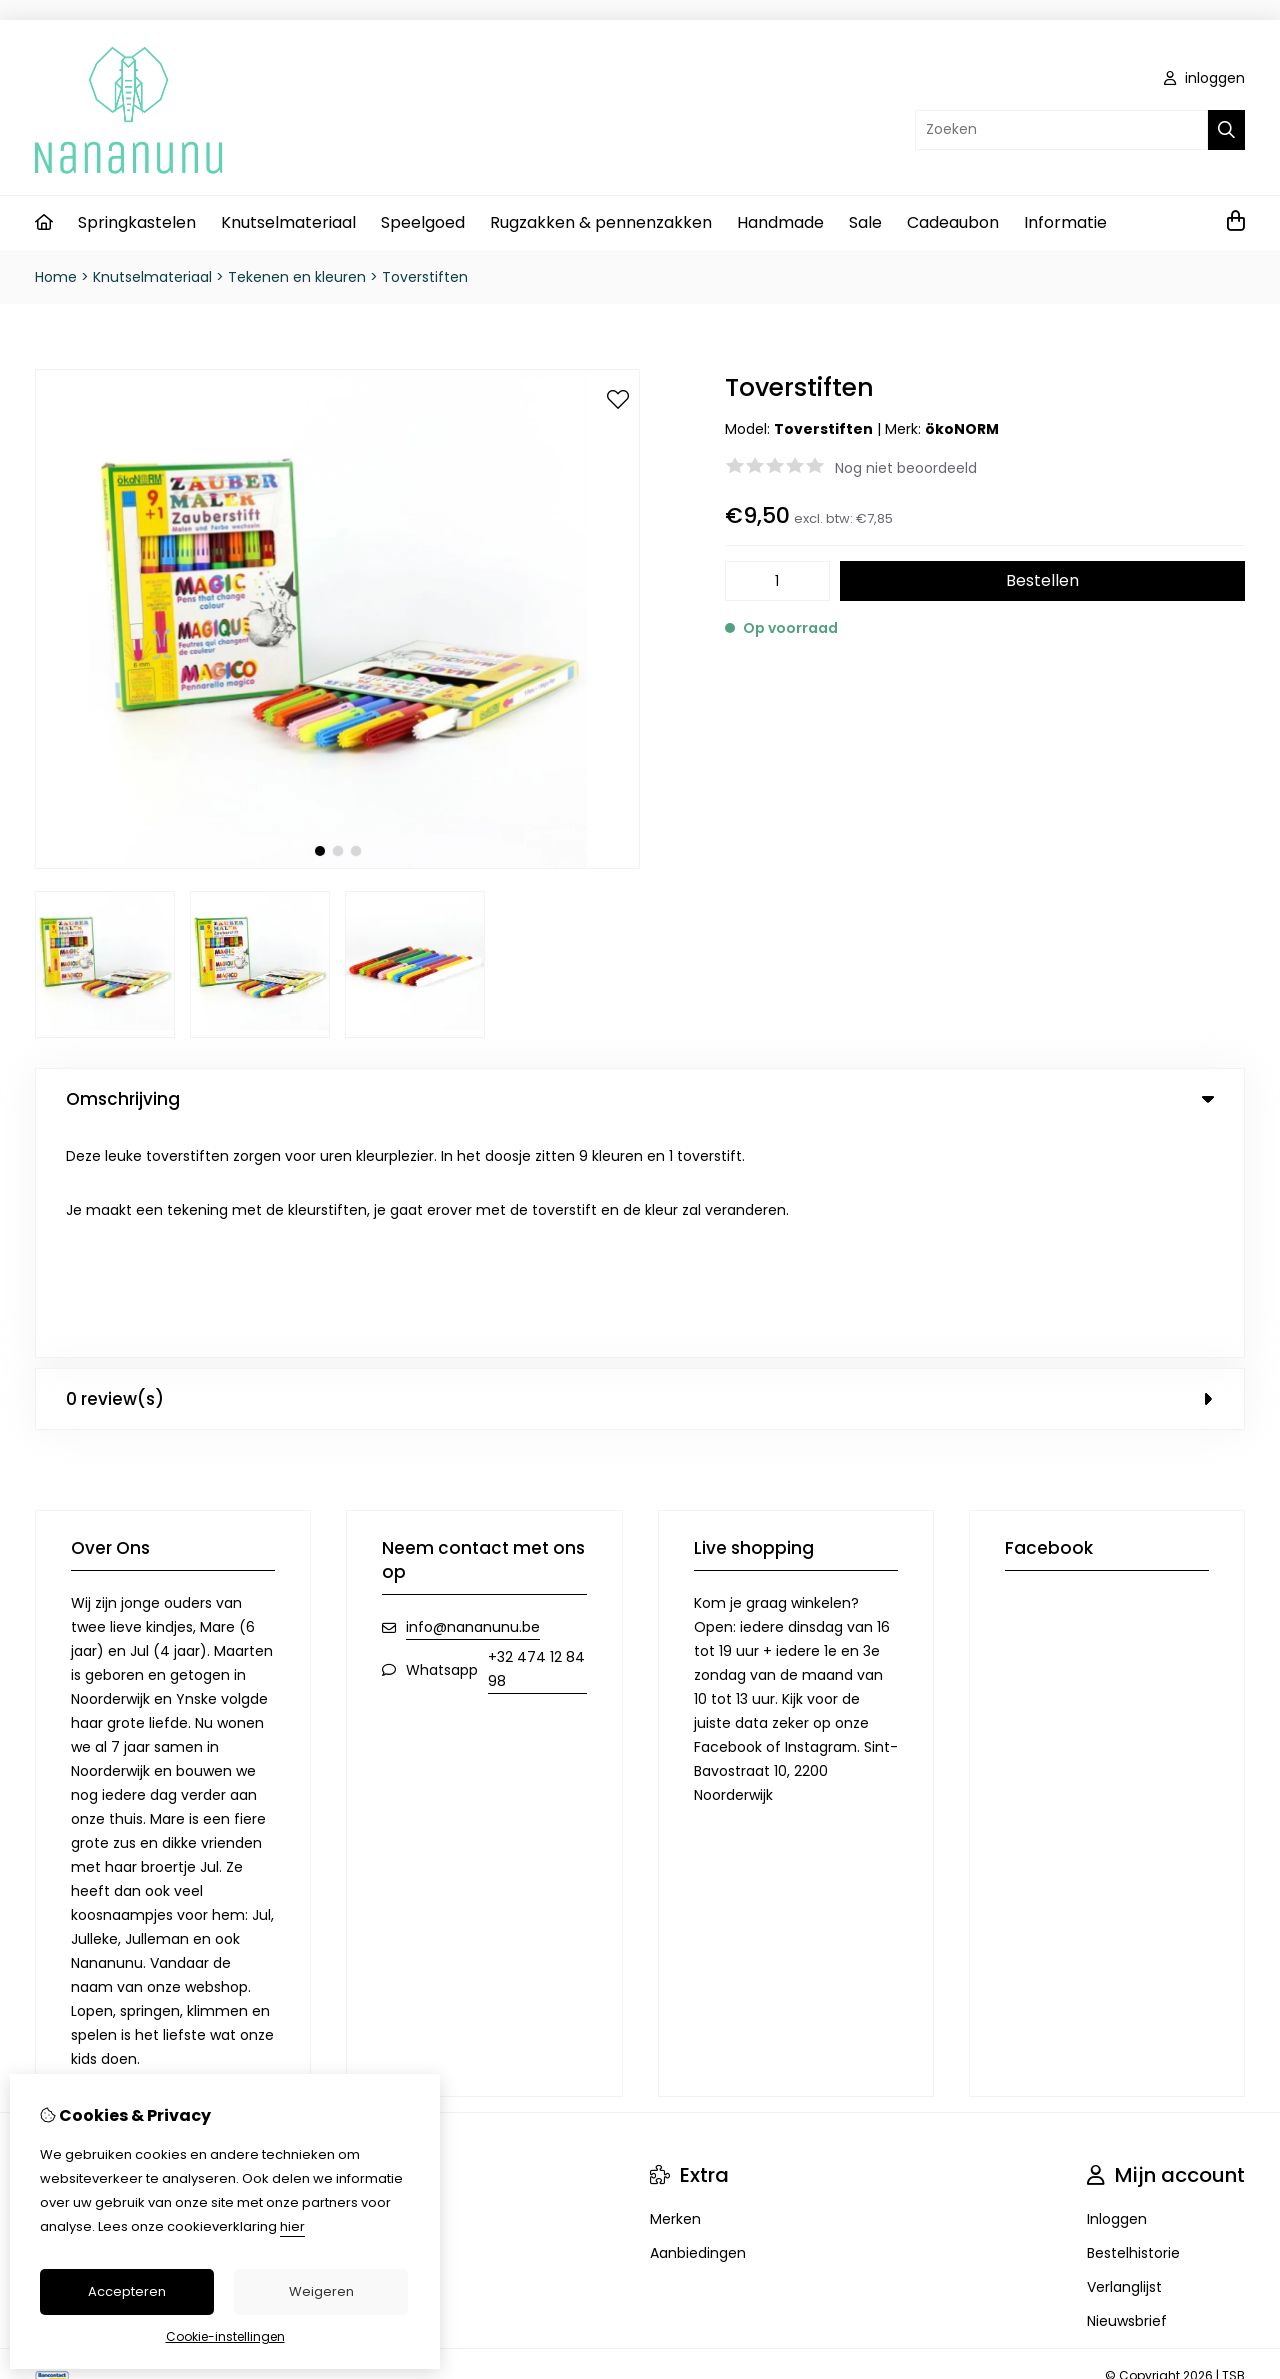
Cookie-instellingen (225, 2336)
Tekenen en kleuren (297, 277)
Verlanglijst (1124, 2059)
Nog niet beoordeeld (906, 468)
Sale (865, 222)
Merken (675, 1991)
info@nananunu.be (473, 1399)
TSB (1233, 2147)
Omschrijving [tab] (640, 1099)
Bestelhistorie (1133, 2025)
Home (56, 277)
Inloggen (1117, 1991)
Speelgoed (423, 222)
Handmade (780, 222)
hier (292, 2226)
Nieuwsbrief (1127, 2093)
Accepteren (127, 2291)
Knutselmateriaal (288, 222)
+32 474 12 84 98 (536, 1441)
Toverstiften (425, 277)
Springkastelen (137, 222)
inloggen (1204, 78)
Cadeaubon (953, 222)
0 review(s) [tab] (640, 1171)
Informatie (1065, 222)
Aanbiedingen (698, 2025)
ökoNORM (962, 429)
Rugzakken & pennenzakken (601, 222)
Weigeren (321, 2291)
